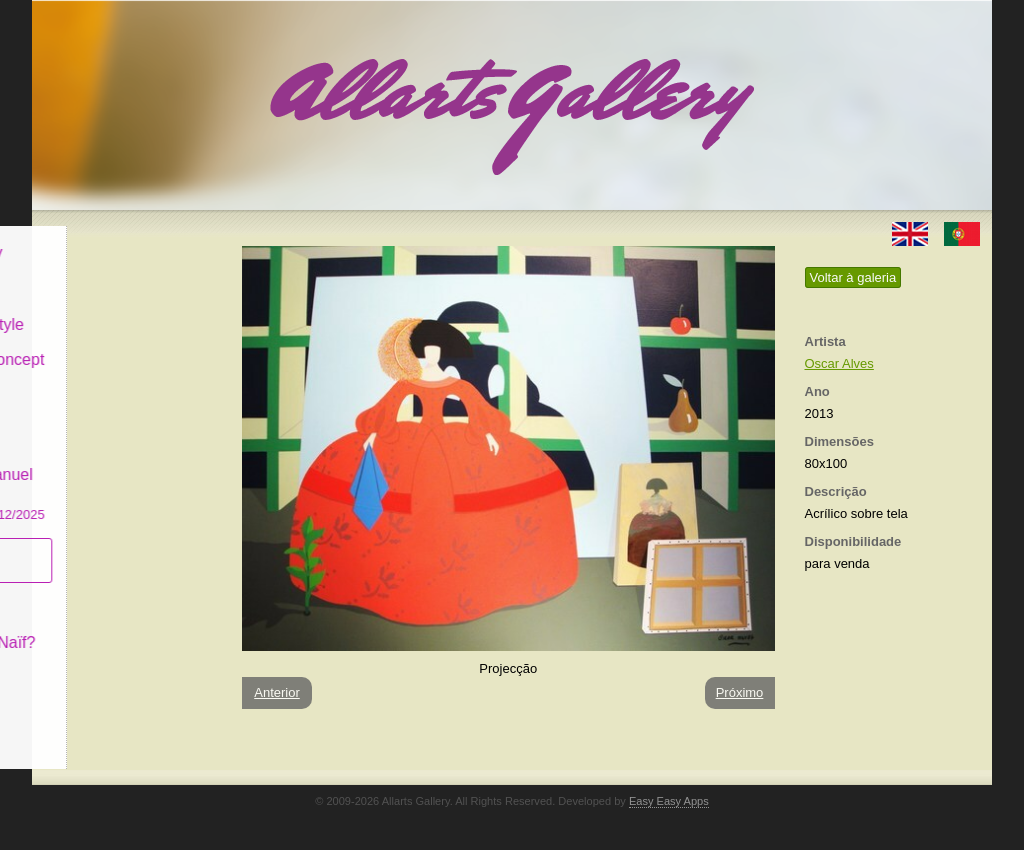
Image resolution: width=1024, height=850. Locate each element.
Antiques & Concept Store (125, 354)
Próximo (740, 692)
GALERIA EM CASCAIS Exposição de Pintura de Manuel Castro (126, 448)
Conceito (86, 591)
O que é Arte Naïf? (121, 627)
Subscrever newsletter (96, 545)
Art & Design (100, 273)
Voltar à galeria (853, 277)
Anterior (277, 692)
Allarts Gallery (105, 237)
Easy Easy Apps (669, 801)
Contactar (89, 662)
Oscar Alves (839, 363)
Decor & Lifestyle (115, 308)
